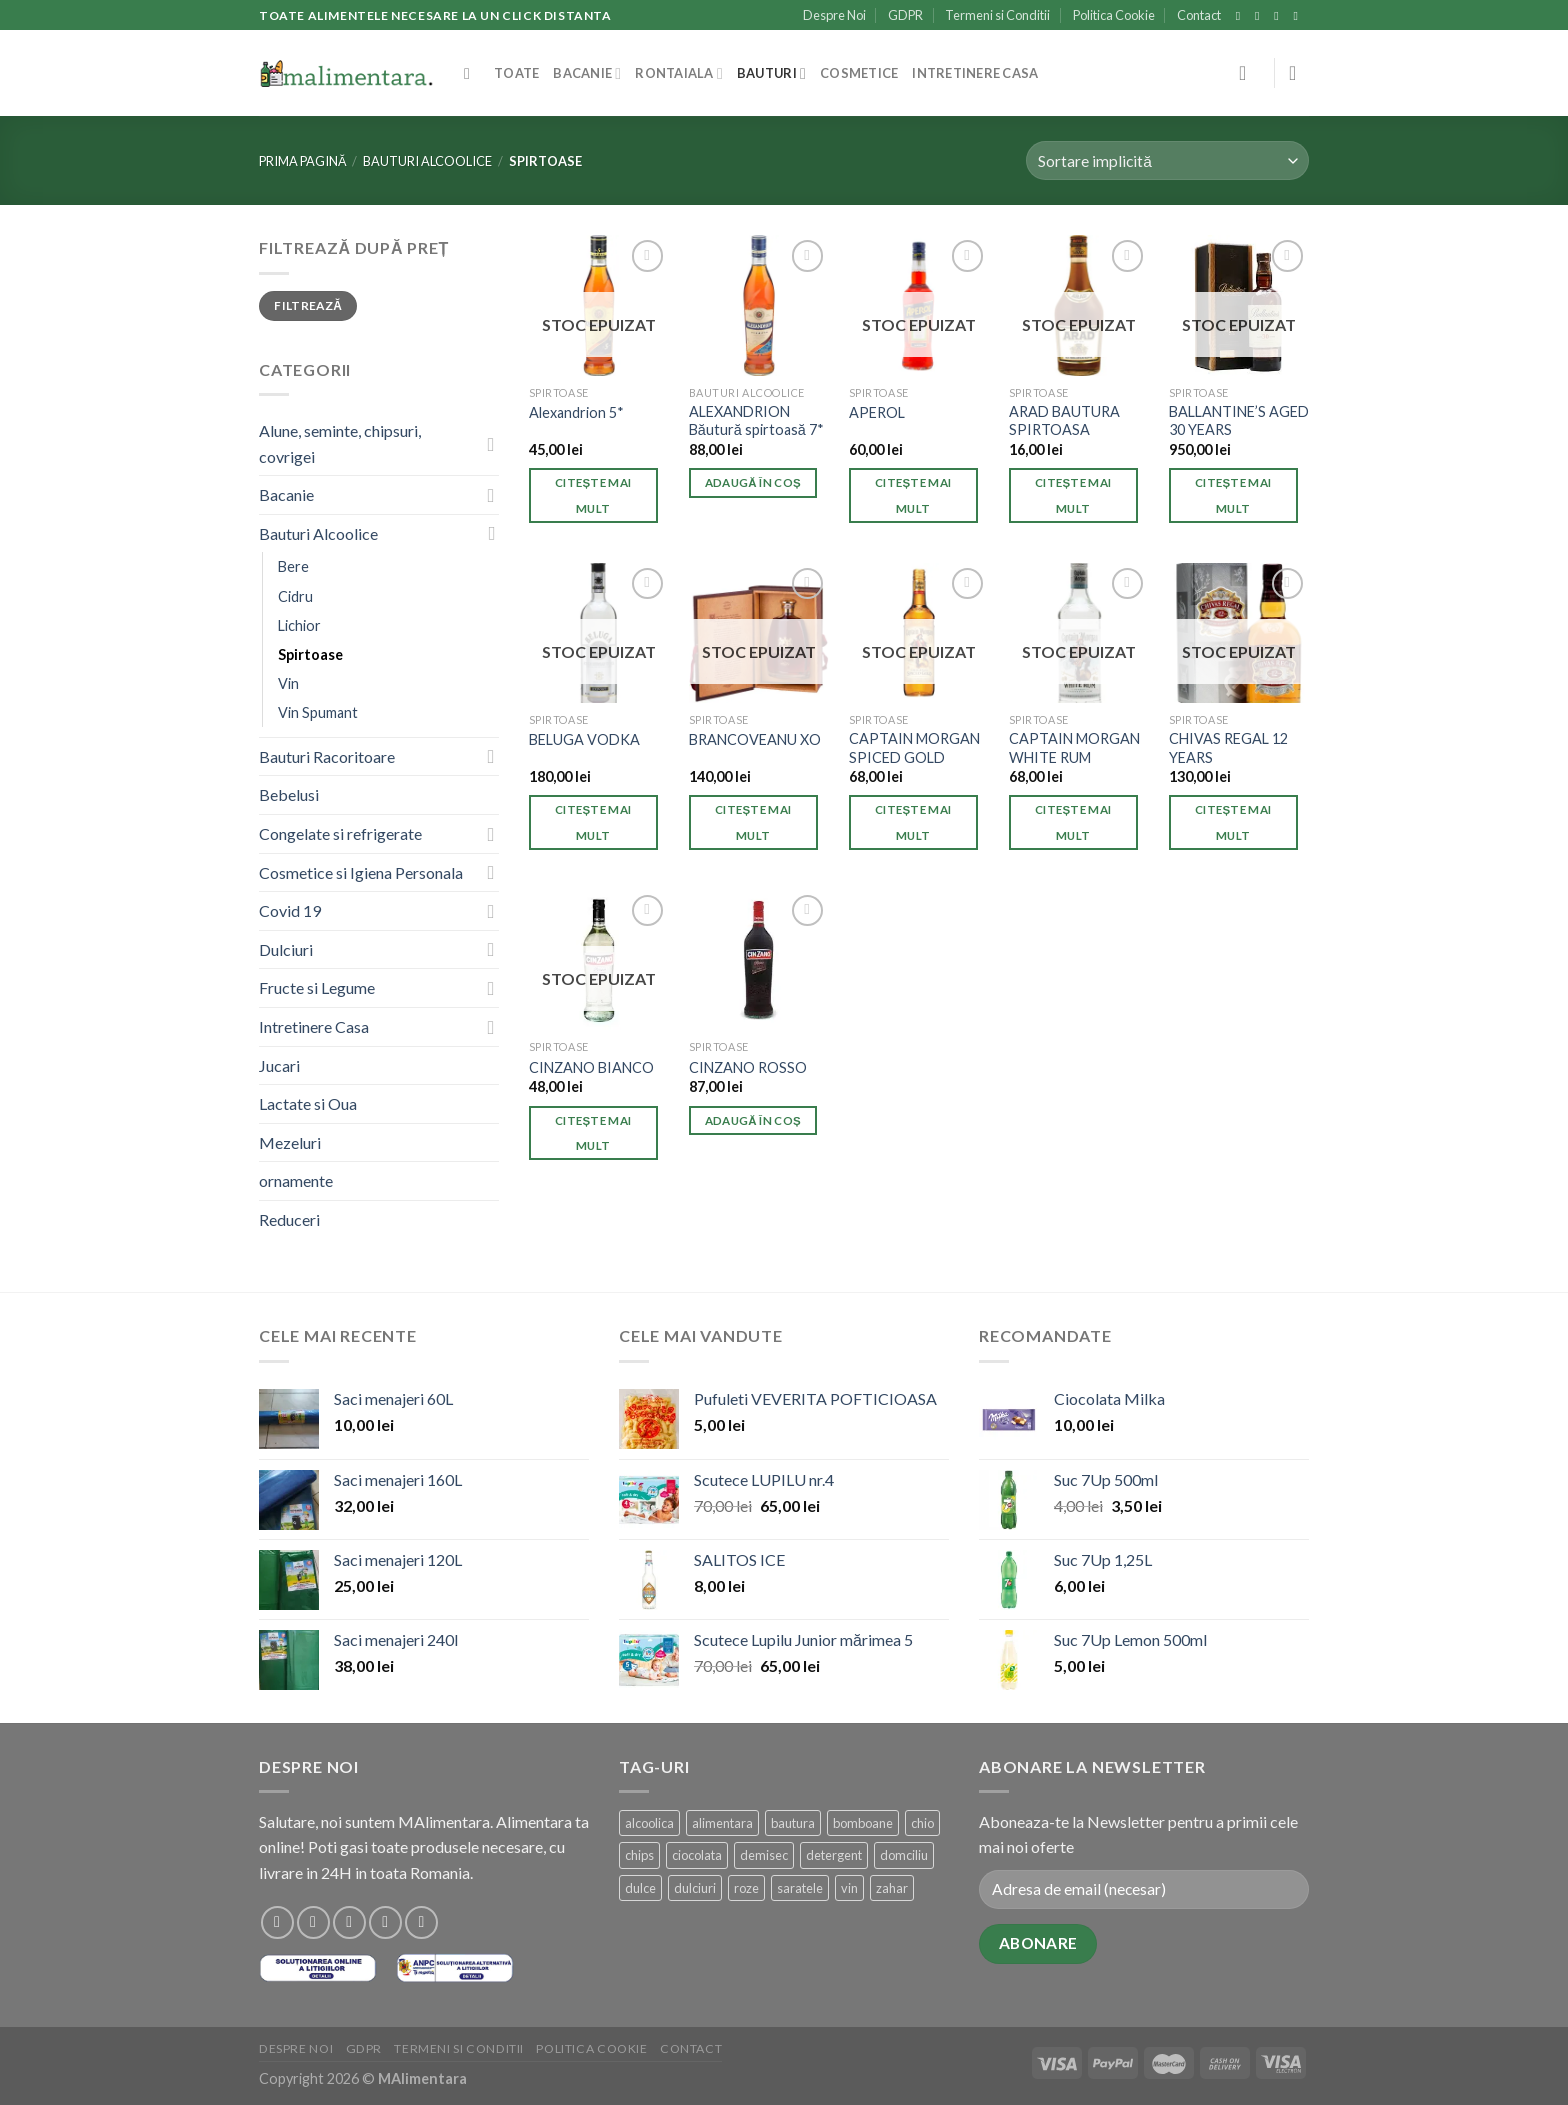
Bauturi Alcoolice (427, 161)
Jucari (279, 1065)
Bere (293, 566)
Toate (516, 73)
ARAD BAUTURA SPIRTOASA (1064, 421)
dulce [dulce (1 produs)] (640, 1888)
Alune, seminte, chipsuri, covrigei (340, 443)
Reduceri (289, 1219)
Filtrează (308, 305)
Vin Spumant (318, 712)
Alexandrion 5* (576, 412)
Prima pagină (303, 161)
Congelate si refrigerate (340, 833)
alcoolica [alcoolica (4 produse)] (649, 1823)
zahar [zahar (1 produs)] (892, 1888)
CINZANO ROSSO (748, 1067)
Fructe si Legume (317, 987)
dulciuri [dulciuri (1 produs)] (695, 1888)
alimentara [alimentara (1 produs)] (722, 1823)
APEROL (877, 412)
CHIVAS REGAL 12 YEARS (1228, 748)
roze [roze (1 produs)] (746, 1888)
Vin (288, 683)
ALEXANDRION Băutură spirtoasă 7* (756, 421)
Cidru (295, 596)
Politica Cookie (1114, 15)
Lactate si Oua (308, 1103)
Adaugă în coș (753, 482)
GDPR (905, 15)
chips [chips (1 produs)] (639, 1855)
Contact (1199, 15)
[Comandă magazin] (1167, 160)
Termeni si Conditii (997, 15)
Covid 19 (290, 910)
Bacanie (587, 73)
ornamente (296, 1180)
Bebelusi (289, 794)
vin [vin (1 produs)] (849, 1888)
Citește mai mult (593, 495)
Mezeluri (290, 1142)
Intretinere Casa (975, 73)
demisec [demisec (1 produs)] (764, 1855)
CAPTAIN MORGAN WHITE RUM (1074, 748)
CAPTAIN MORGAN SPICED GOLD (914, 748)
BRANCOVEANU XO (755, 739)
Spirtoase (310, 654)
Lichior (299, 625)
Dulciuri (286, 949)
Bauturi (771, 73)
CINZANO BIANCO (591, 1067)
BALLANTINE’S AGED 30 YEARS (1239, 421)
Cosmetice (859, 73)
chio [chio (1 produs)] (922, 1823)
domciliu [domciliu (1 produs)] (904, 1855)
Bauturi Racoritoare (327, 756)
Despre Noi (834, 15)
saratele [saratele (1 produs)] (800, 1888)
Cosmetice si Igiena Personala (361, 872)
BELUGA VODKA (584, 739)
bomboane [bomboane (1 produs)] (863, 1823)
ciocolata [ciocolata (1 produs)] (697, 1855)
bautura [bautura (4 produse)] (793, 1823)
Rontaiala (679, 73)
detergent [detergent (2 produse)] (834, 1855)
